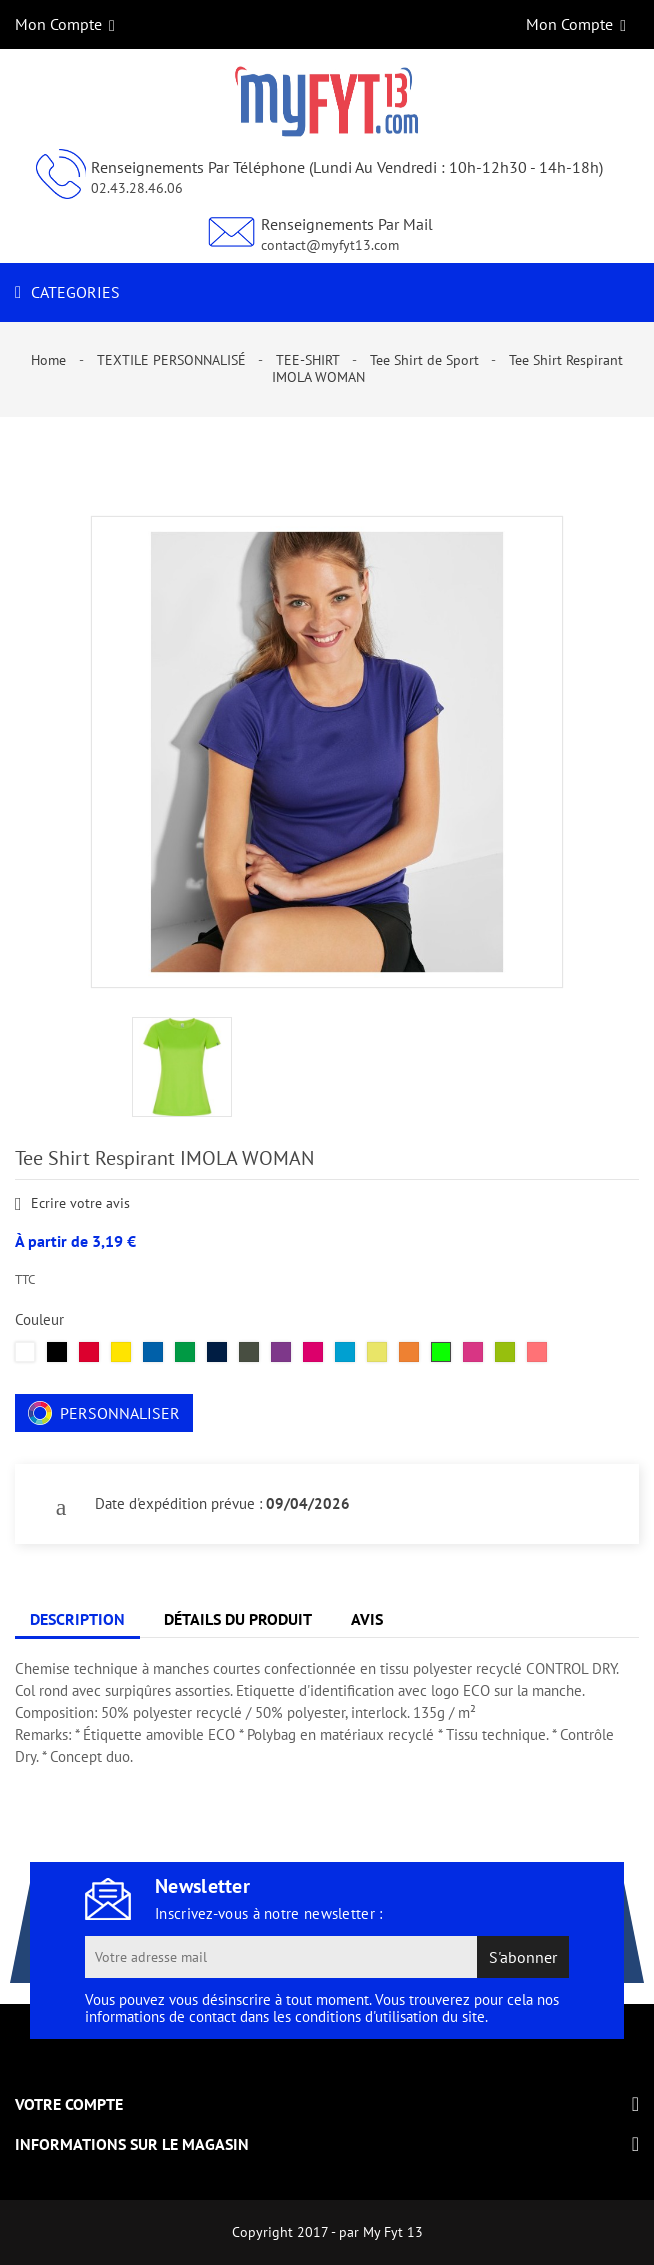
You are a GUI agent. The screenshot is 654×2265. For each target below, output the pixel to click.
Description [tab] (77, 1619)
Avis (367, 1619)
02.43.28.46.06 (137, 188)
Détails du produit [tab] (238, 1619)
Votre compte (69, 2104)
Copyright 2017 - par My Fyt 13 (327, 2232)
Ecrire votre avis (72, 1204)
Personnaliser (104, 1413)
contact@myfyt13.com (330, 245)
